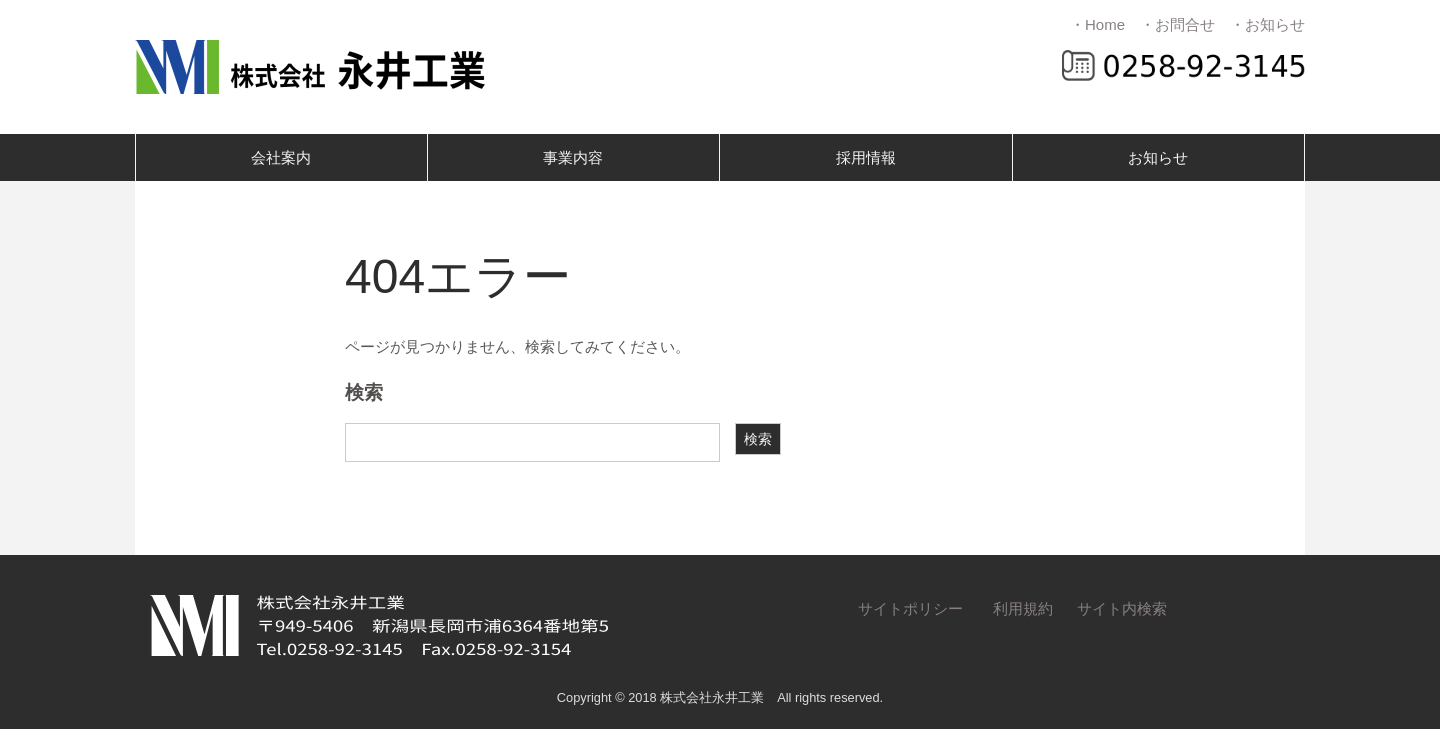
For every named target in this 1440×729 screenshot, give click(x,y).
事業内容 (573, 157)
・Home (1097, 24)
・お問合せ (1177, 24)
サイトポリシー (910, 608)
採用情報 (866, 157)
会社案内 (281, 157)
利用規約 (1023, 608)
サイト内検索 (1122, 608)
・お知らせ (1267, 24)
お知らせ (1158, 157)
